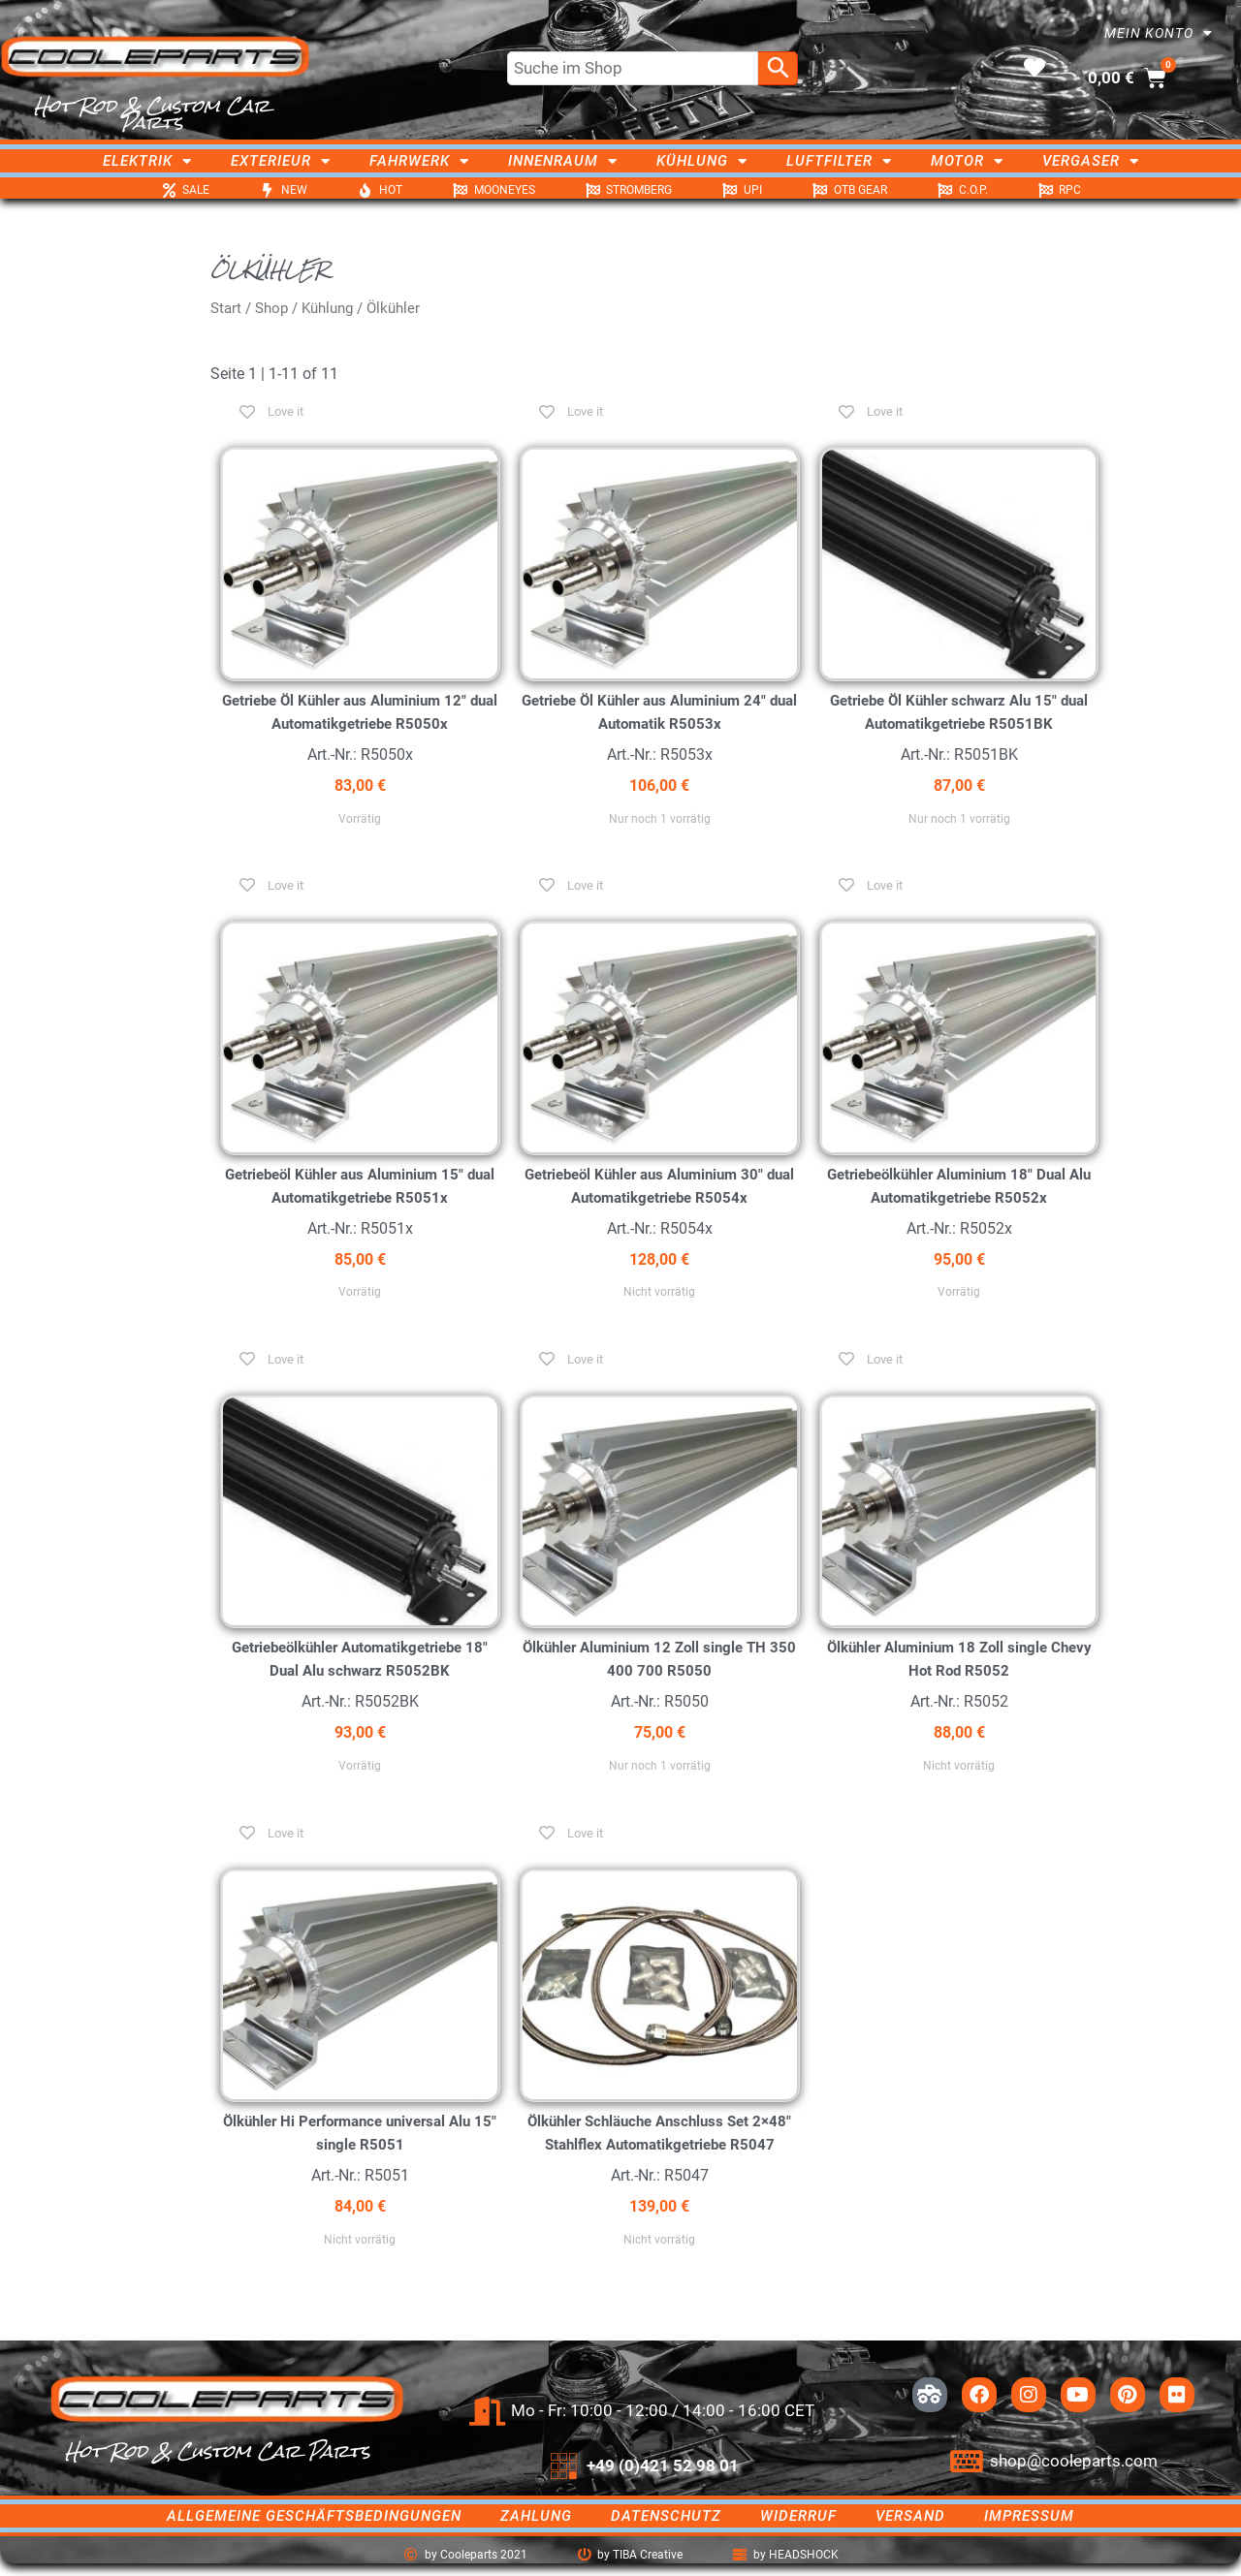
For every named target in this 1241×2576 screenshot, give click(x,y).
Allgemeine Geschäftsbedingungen (314, 2516)
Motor (967, 161)
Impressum (1029, 2516)
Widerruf (798, 2516)
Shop (271, 308)
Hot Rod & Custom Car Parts (152, 113)
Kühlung (702, 161)
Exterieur (281, 161)
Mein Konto (1158, 33)
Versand (910, 2516)
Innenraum (563, 161)
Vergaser (1090, 161)
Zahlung (536, 2516)
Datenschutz (666, 2516)
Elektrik (147, 161)
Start (225, 308)
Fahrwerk (419, 161)
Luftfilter (839, 161)
